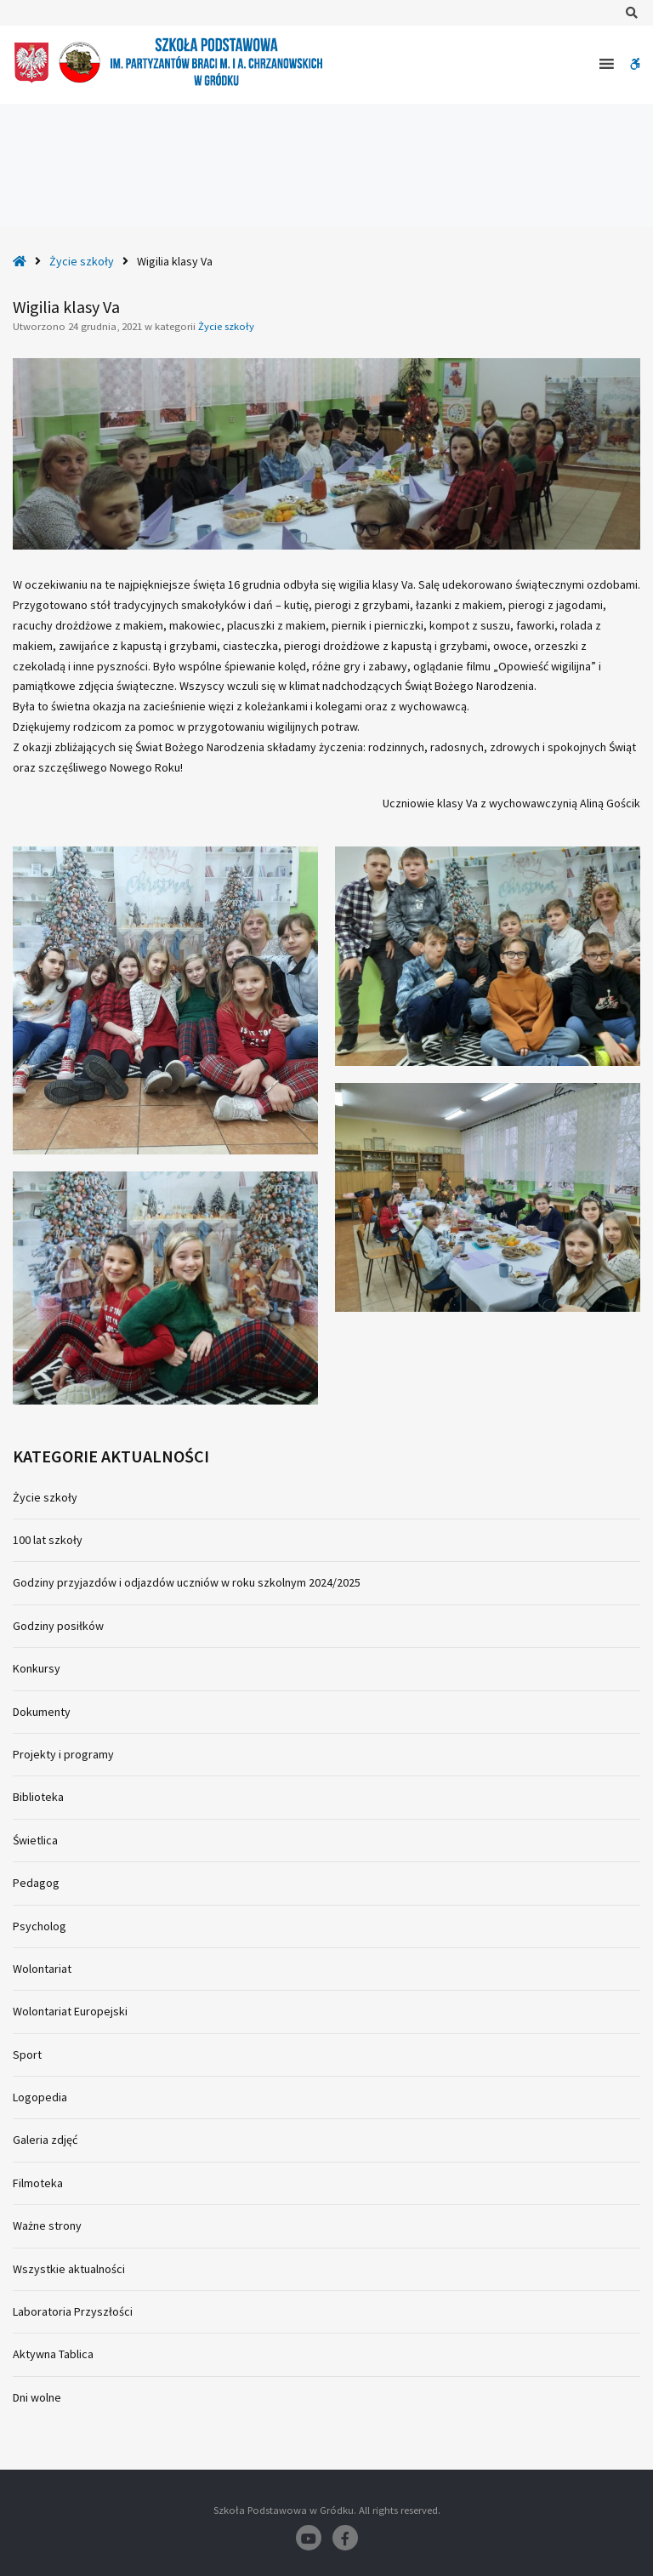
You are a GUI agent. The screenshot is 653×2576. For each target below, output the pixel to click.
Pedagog (36, 1882)
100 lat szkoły (47, 1539)
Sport (27, 2054)
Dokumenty (42, 1711)
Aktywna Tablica (53, 2354)
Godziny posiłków (58, 1625)
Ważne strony (47, 2225)
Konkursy (36, 1668)
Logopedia (40, 2097)
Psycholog (39, 1926)
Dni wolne (37, 2397)
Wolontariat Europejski (70, 2011)
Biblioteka (38, 1796)
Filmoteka (38, 2183)
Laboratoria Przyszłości (73, 2311)
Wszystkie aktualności (69, 2269)
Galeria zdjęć (45, 2139)
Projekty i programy (63, 1754)
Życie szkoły (81, 261)
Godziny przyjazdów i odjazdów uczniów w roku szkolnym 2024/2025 (187, 1582)
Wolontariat (42, 1968)
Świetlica (35, 1840)
